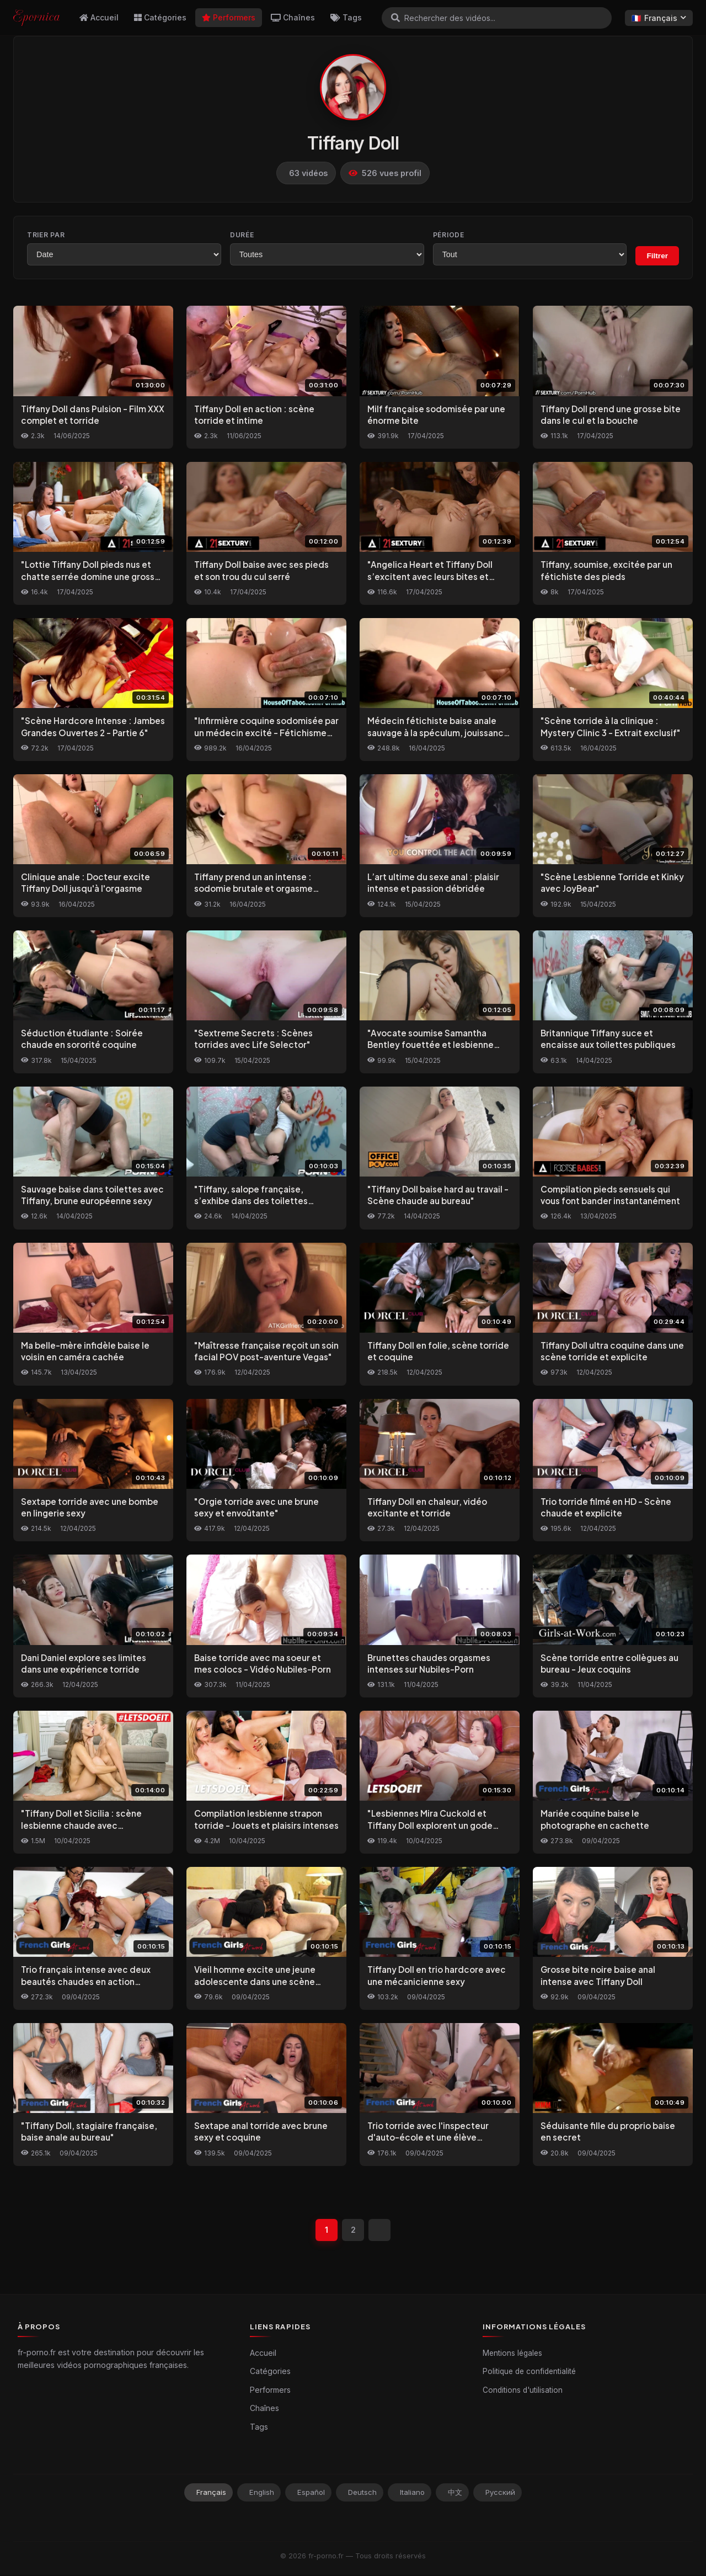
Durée (242, 235)
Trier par (46, 235)
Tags (346, 17)
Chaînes (293, 17)
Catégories (160, 17)
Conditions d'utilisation (523, 2391)
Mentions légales (512, 2353)
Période (448, 235)
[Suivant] (380, 2230)
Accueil (99, 17)
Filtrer (657, 256)
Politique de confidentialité (529, 2372)
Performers (228, 17)
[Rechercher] (395, 17)
